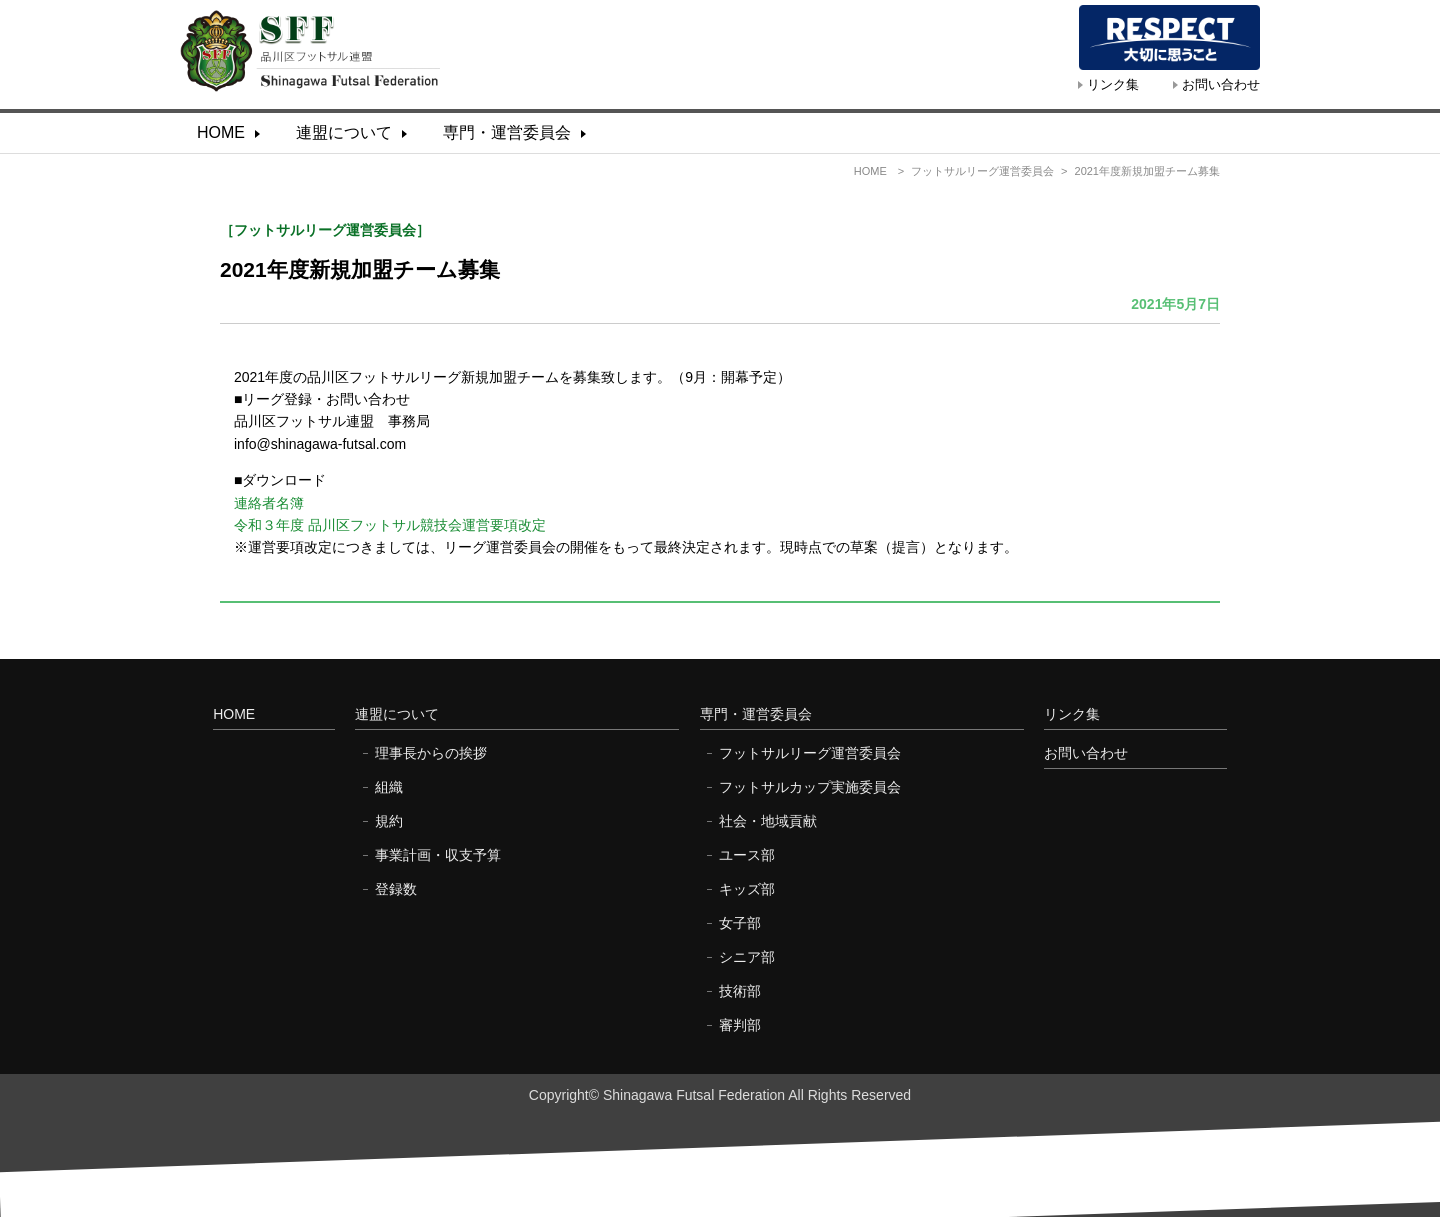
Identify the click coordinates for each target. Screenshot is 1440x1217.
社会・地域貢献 (768, 821)
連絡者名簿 (269, 503)
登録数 (396, 889)
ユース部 (747, 855)
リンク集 (1113, 84)
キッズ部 (747, 889)
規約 (389, 821)
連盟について (344, 132)
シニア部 (747, 957)
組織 (389, 787)
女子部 (740, 923)
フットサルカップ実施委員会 (810, 787)
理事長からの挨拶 (431, 753)
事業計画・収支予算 (438, 855)
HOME (221, 132)
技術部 (740, 991)
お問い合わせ (1221, 84)
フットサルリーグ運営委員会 (982, 171)
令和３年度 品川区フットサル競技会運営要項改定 (390, 525)
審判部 (740, 1025)
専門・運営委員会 (507, 132)
